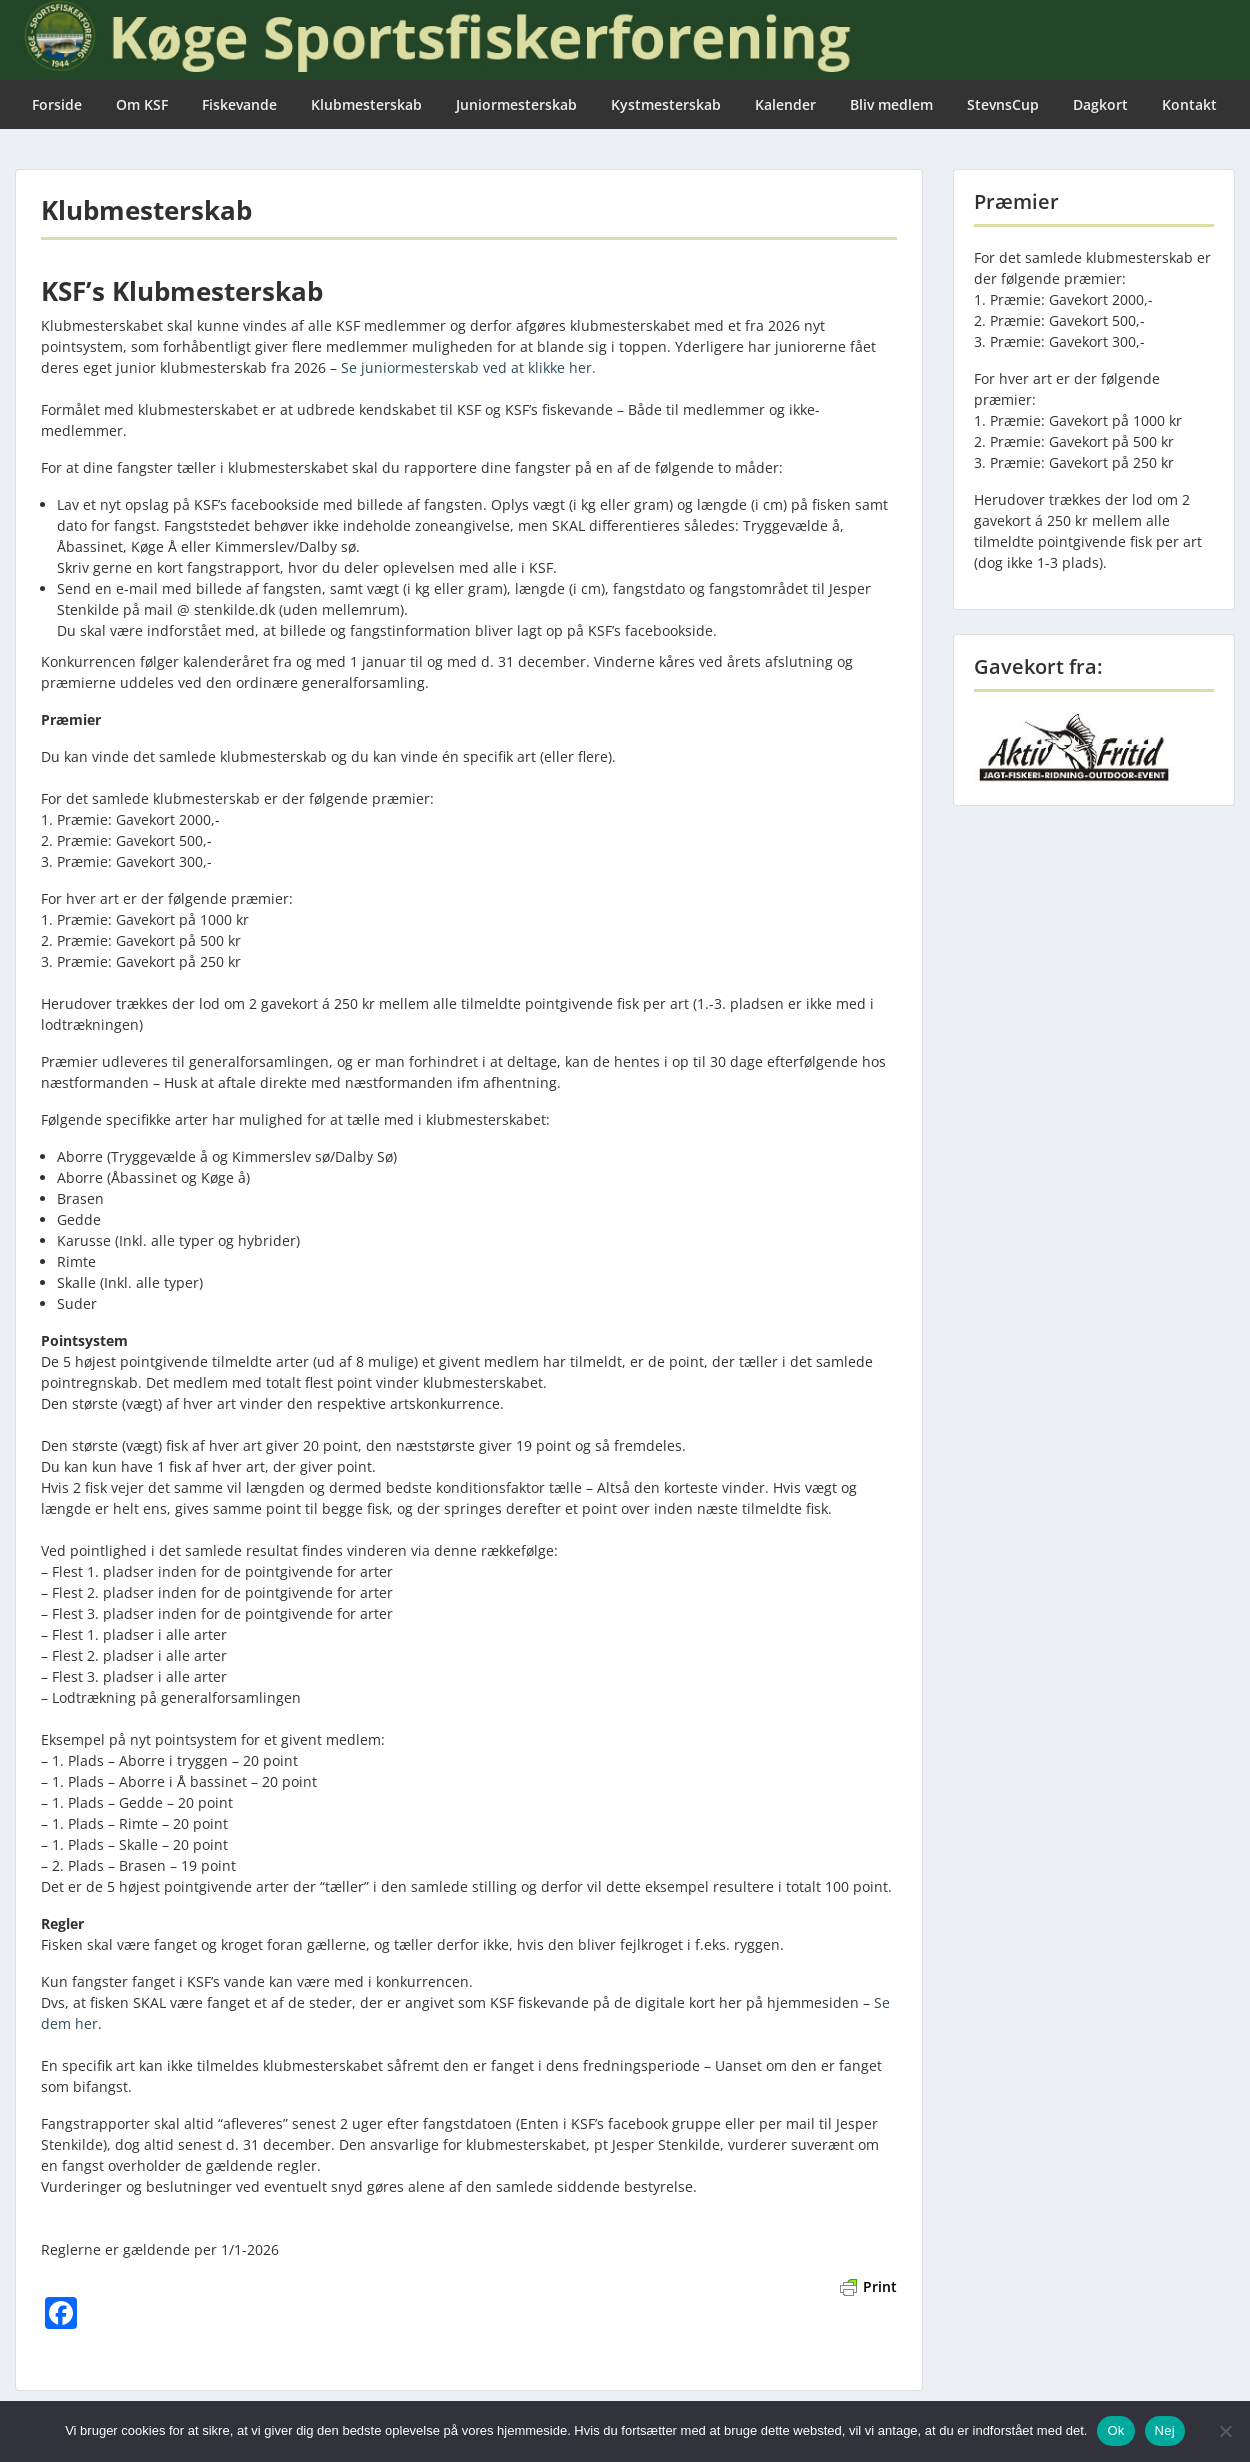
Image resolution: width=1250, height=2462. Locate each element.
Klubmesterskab (366, 104)
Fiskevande (239, 104)
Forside (57, 104)
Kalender (785, 104)
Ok (1115, 2430)
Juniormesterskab (516, 104)
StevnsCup (1003, 104)
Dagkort (1100, 104)
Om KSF (142, 104)
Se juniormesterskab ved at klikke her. (468, 367)
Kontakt (1189, 104)
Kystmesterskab (666, 104)
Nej (1165, 2430)
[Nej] (1225, 2431)
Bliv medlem (891, 104)
